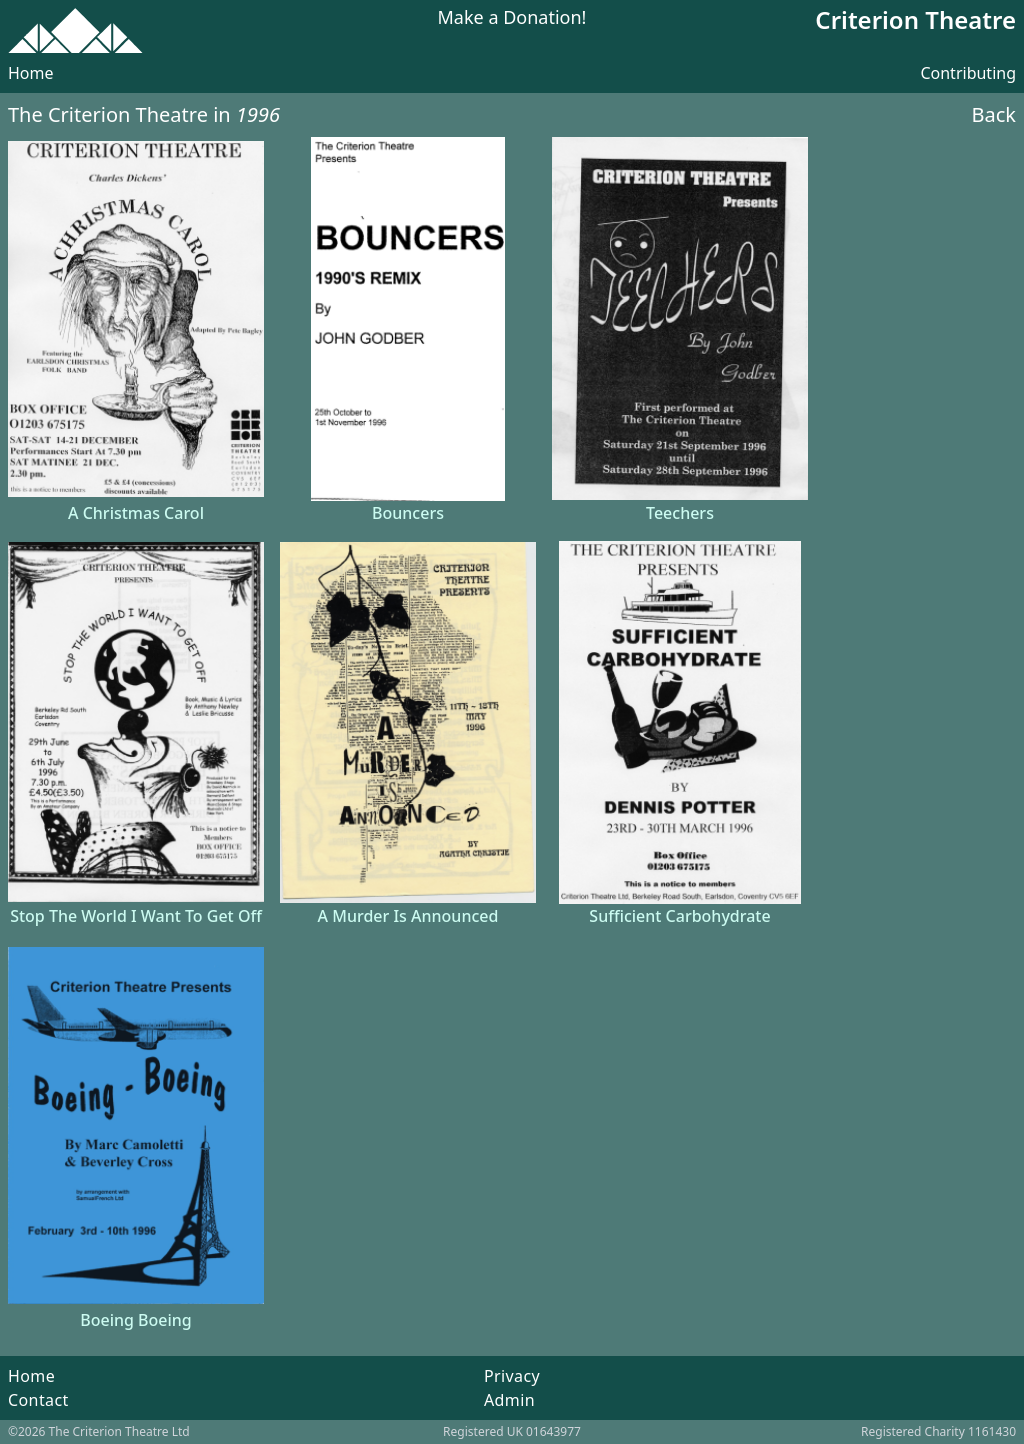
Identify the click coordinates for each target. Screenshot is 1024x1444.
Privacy (512, 1376)
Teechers (680, 513)
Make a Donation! (512, 18)
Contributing (968, 73)
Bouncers (408, 513)
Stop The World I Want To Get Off (136, 916)
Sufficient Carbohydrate (679, 916)
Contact (38, 1400)
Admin (509, 1400)
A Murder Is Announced (408, 916)
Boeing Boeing (136, 1320)
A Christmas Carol (136, 513)
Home (31, 73)
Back (994, 114)
